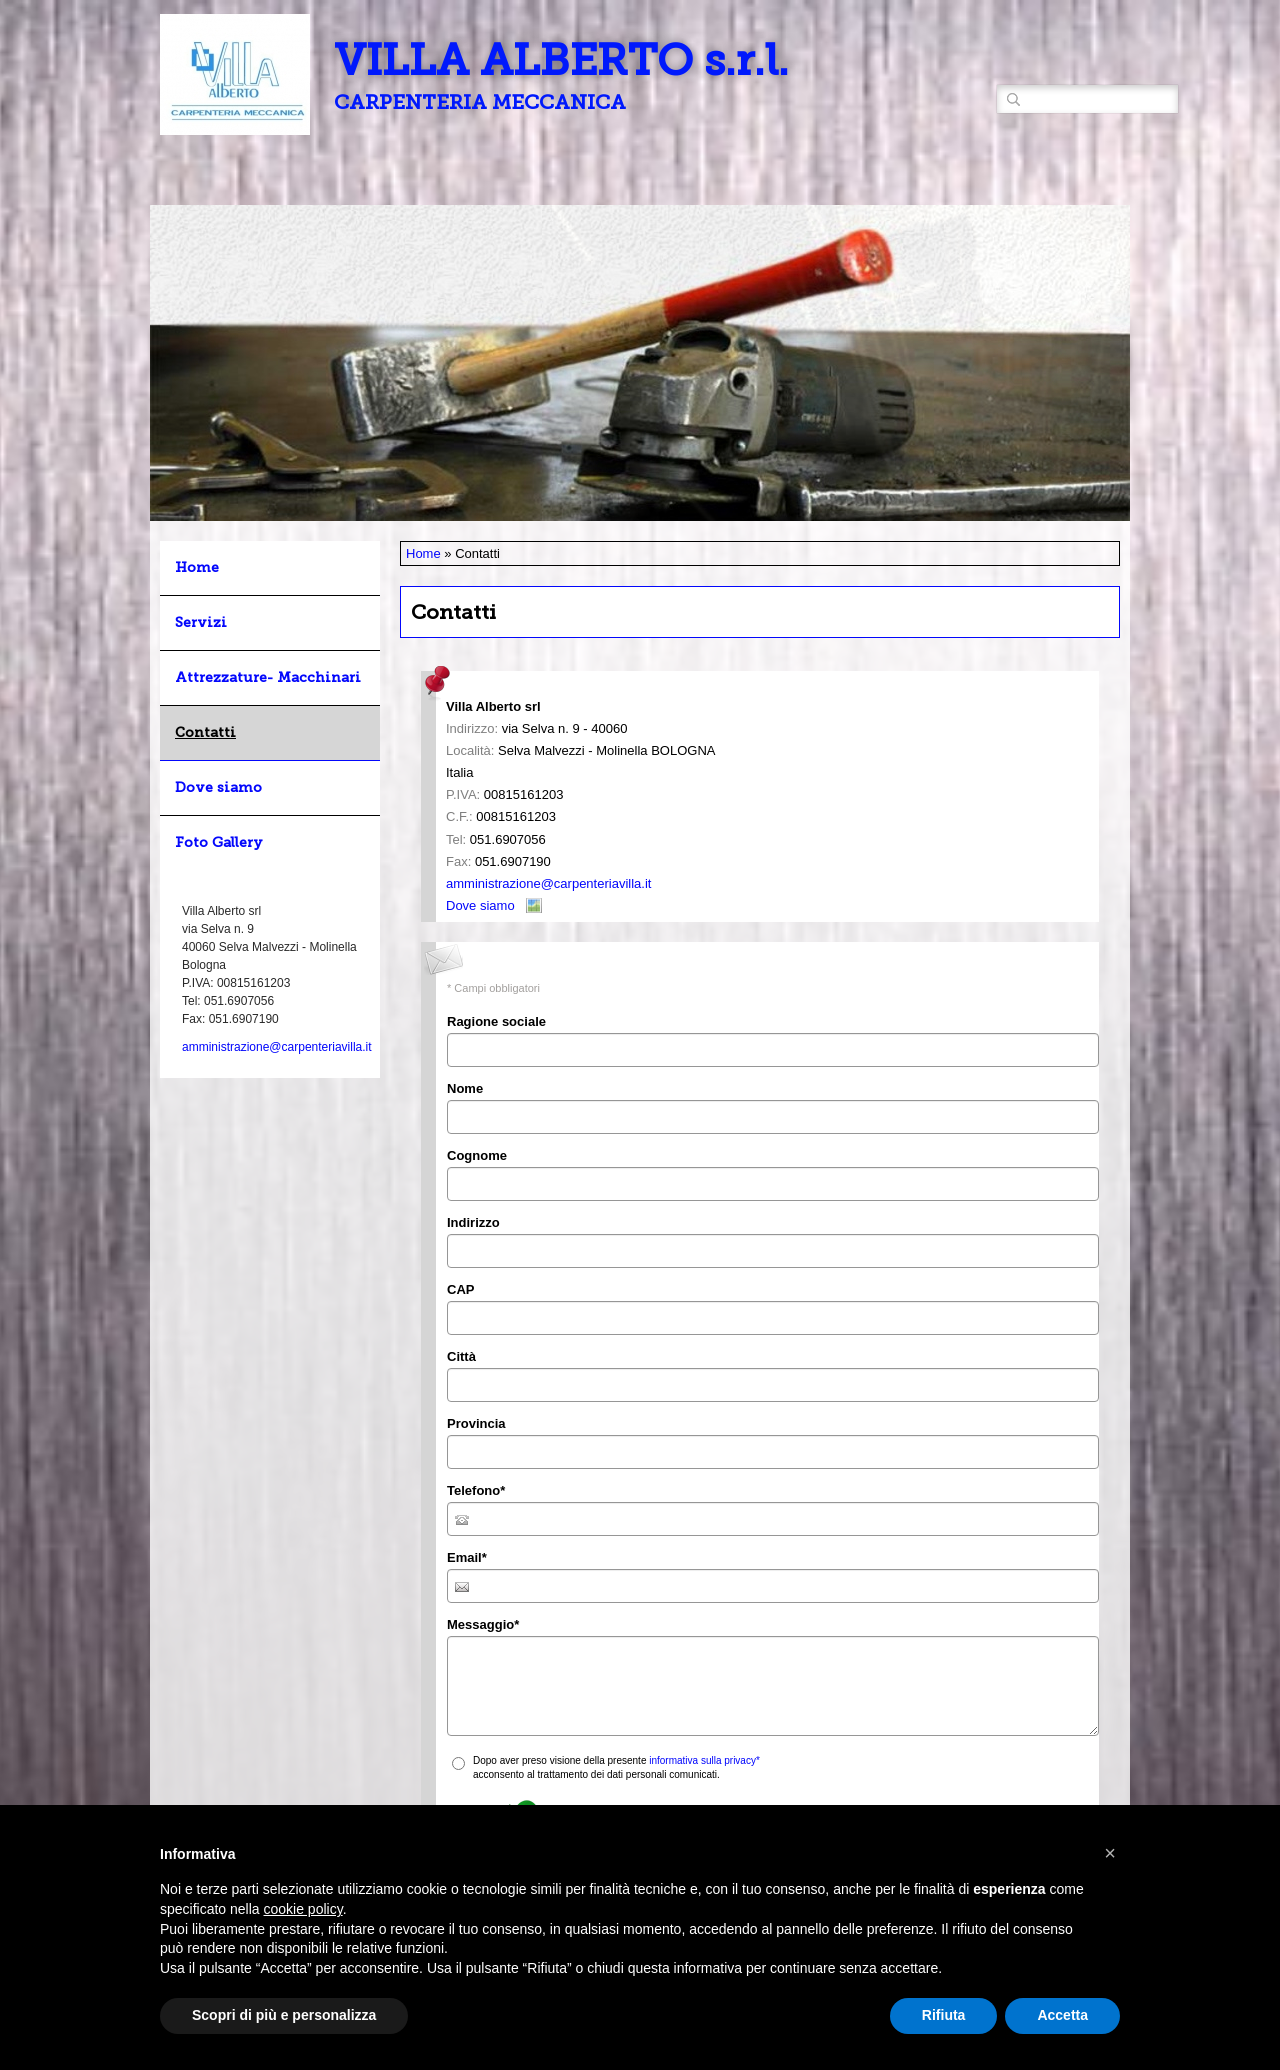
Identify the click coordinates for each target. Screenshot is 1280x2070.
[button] (1110, 1853)
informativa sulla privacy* (704, 1760)
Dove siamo (480, 905)
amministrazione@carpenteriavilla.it (548, 883)
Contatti (205, 732)
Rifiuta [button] (944, 2015)
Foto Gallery (219, 842)
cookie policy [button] (303, 1909)
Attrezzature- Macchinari (268, 677)
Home (423, 553)
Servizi (201, 622)
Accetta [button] (1062, 2015)
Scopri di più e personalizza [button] (284, 2015)
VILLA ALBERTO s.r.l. (561, 60)
